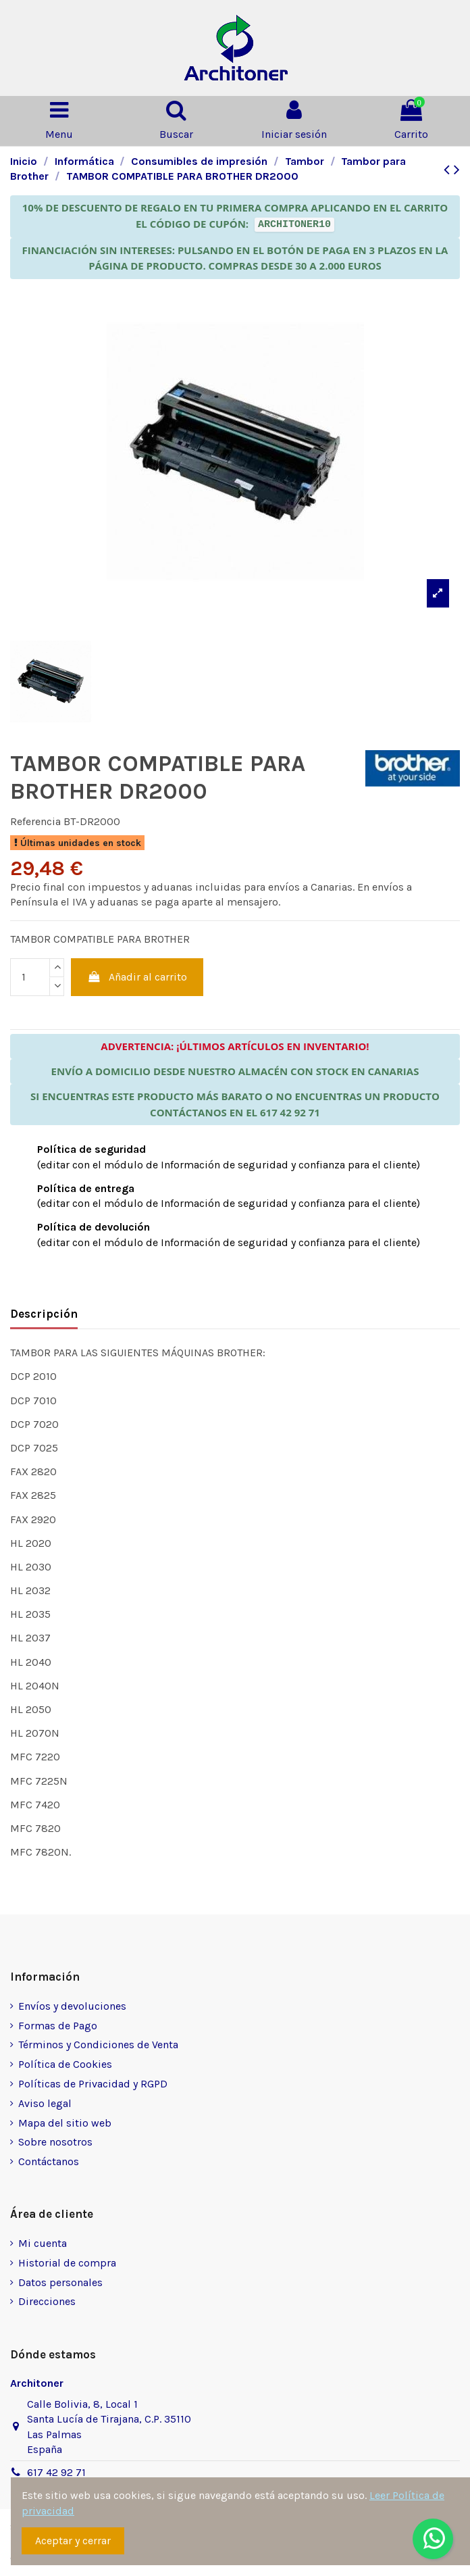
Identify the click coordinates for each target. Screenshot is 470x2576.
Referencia (35, 821)
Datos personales (60, 2282)
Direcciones (47, 2301)
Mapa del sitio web (64, 2122)
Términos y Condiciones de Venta (98, 2044)
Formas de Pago (57, 2025)
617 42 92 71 (56, 2472)
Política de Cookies (65, 2064)
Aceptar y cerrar (73, 2540)
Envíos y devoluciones (72, 2006)
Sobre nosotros (55, 2141)
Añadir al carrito (137, 976)
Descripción (44, 1313)
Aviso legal (45, 2103)
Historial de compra (67, 2262)
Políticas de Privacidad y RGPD (92, 2083)
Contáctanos (48, 2161)
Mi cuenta (42, 2243)
